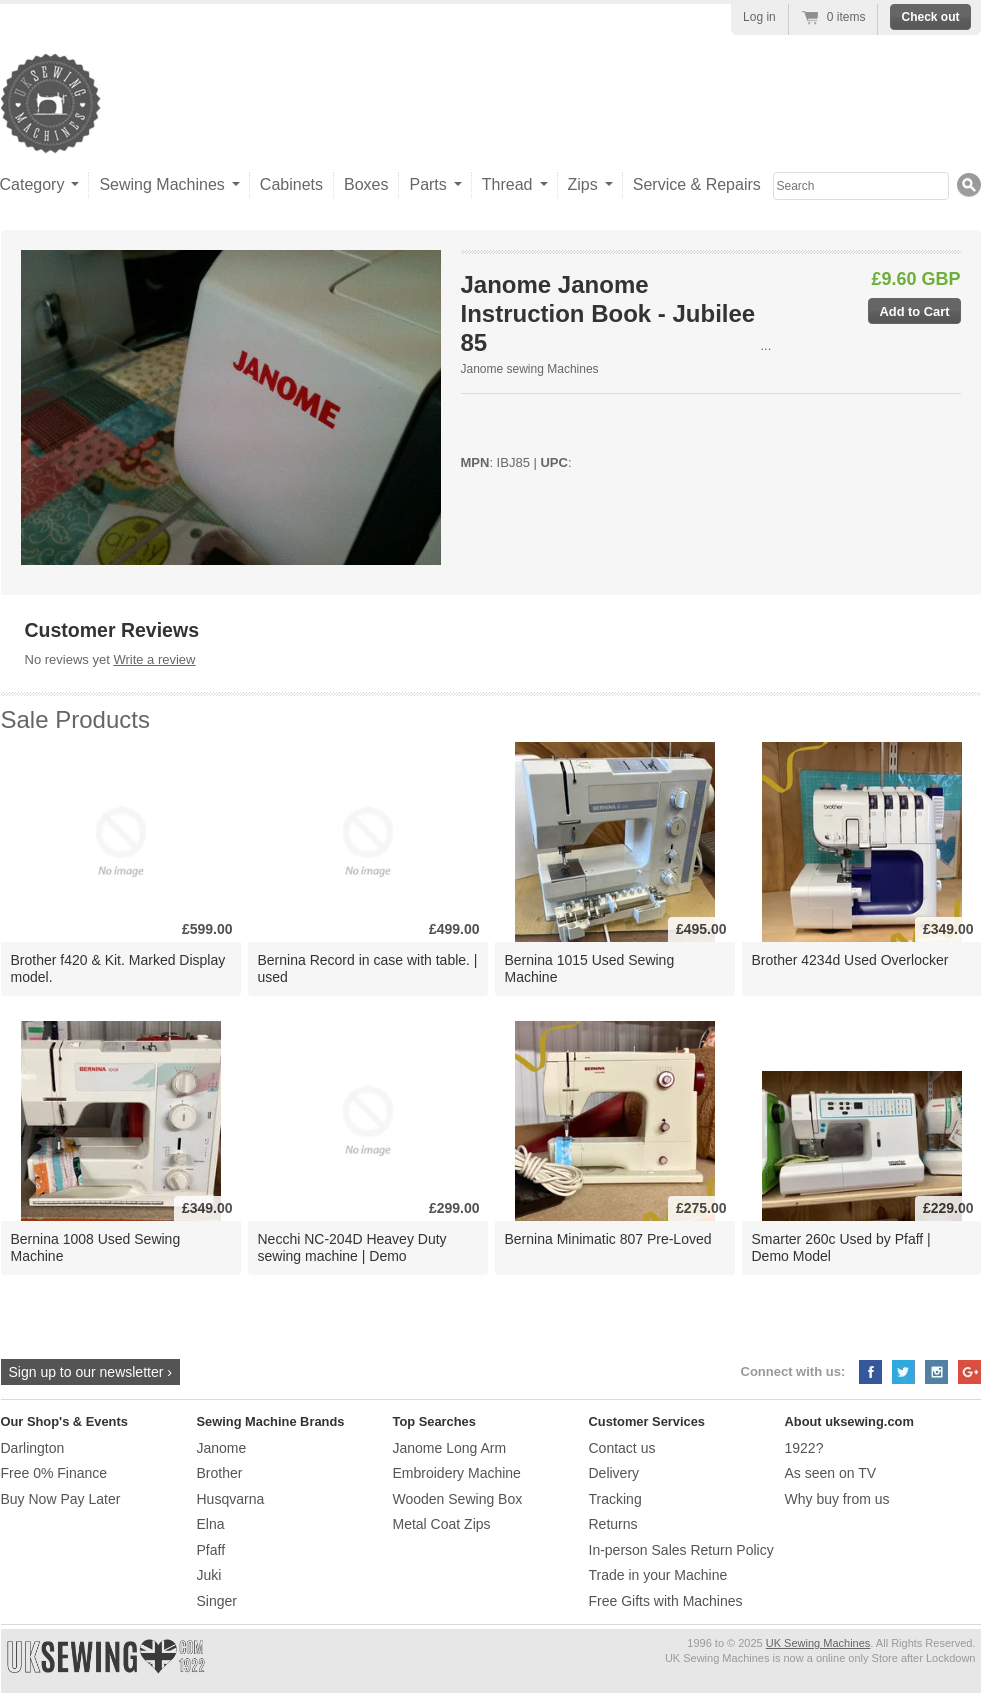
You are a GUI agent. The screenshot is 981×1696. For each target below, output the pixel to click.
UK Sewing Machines (818, 1643)
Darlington (33, 1448)
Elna (211, 1524)
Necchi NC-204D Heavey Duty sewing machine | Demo (352, 1247)
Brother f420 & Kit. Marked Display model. (118, 968)
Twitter (903, 1372)
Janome (222, 1448)
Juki (209, 1575)
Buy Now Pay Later (61, 1499)
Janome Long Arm (450, 1448)
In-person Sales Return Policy (681, 1550)
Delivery (614, 1473)
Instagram (936, 1372)
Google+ (969, 1372)
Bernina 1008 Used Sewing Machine (96, 1247)
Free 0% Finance (54, 1473)
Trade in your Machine (658, 1575)
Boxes (366, 184)
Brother (220, 1473)
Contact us (622, 1448)
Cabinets (291, 184)
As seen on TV (831, 1473)
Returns (613, 1524)
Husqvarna (231, 1499)
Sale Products (75, 719)
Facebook (870, 1372)
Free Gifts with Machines (666, 1601)
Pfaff (211, 1550)
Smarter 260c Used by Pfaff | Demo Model (841, 1247)
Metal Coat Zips (442, 1524)
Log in (759, 17)
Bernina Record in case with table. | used (368, 968)
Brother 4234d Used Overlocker (850, 960)
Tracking (615, 1499)
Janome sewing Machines (530, 369)
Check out (930, 17)
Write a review (154, 659)
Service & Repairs (697, 184)
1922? (804, 1448)
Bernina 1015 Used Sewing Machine (590, 968)
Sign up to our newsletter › (90, 1372)
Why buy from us (837, 1499)
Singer (217, 1601)
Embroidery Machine (457, 1473)
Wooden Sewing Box (458, 1499)
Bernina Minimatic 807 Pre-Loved (608, 1239)
